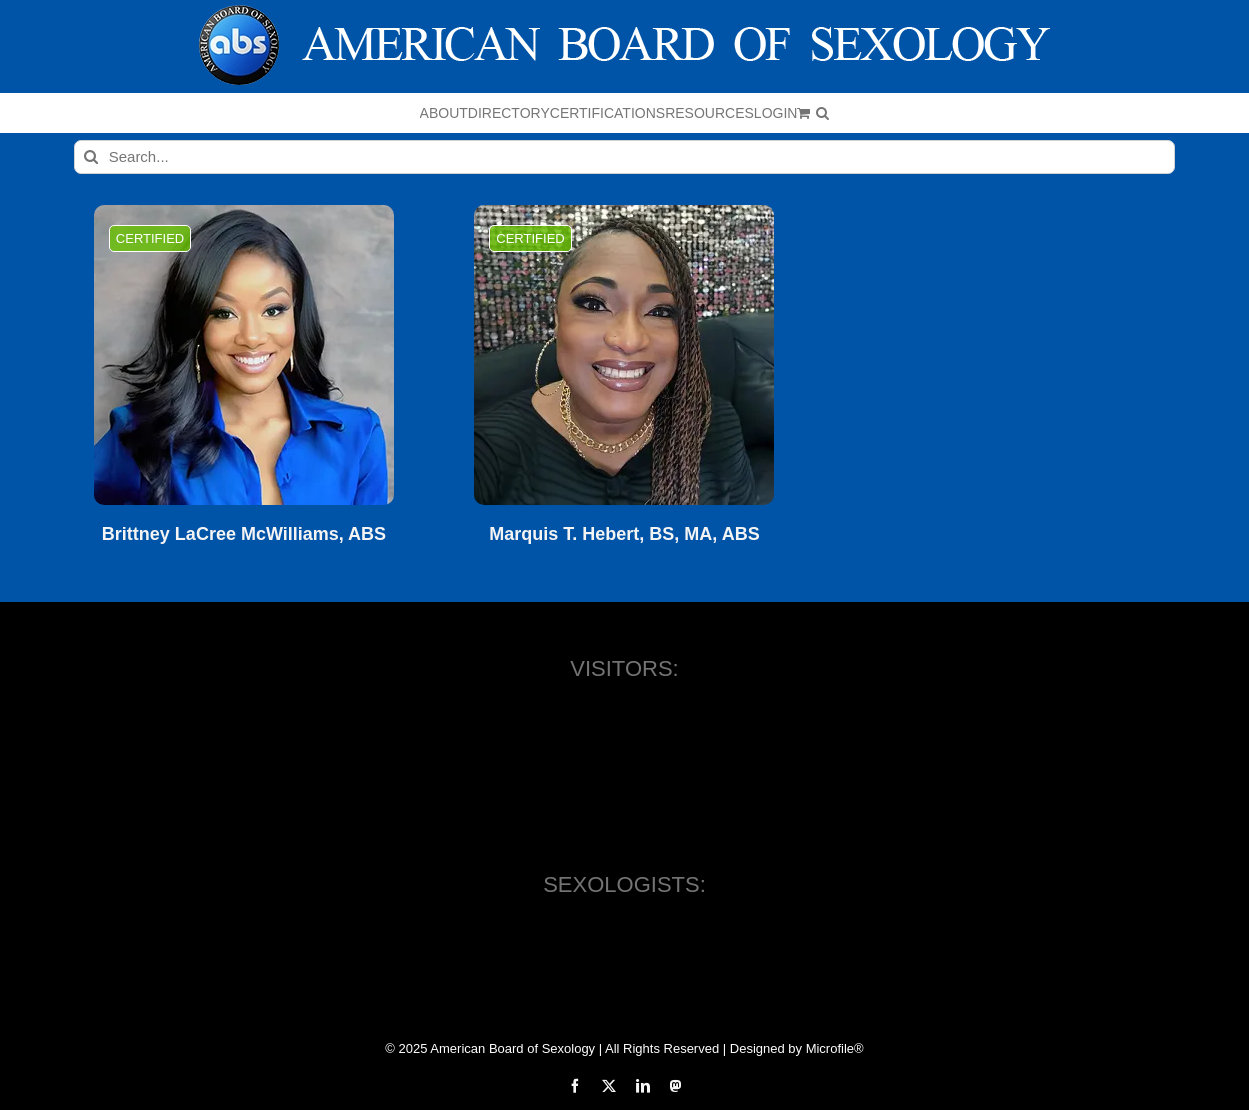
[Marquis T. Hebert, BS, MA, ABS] (624, 355)
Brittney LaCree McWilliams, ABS (244, 534)
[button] (822, 113)
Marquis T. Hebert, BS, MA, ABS (624, 534)
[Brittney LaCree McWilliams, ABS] (244, 355)
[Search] (91, 157)
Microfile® (835, 1048)
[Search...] (625, 157)
